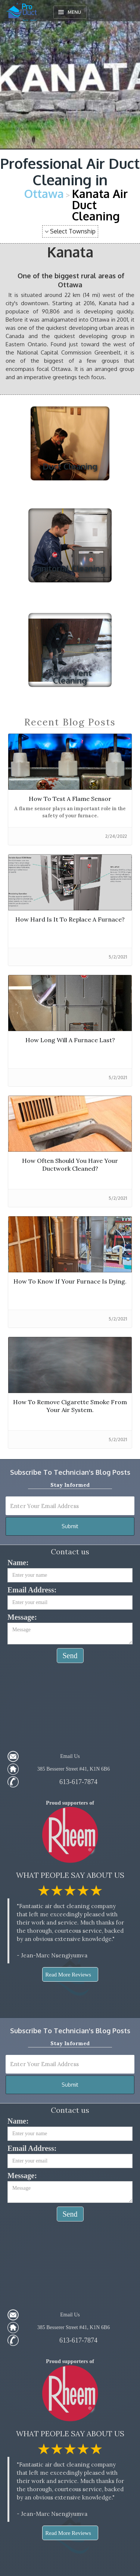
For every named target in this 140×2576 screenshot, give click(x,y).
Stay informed (70, 1484)
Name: (18, 1562)
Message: (22, 1617)
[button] (70, 12)
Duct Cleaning (70, 466)
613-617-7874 (78, 1782)
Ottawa (44, 193)
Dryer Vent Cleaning (70, 676)
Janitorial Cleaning (70, 568)
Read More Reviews (68, 1975)
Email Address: (31, 1590)
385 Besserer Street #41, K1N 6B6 (73, 1769)
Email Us (70, 1756)
